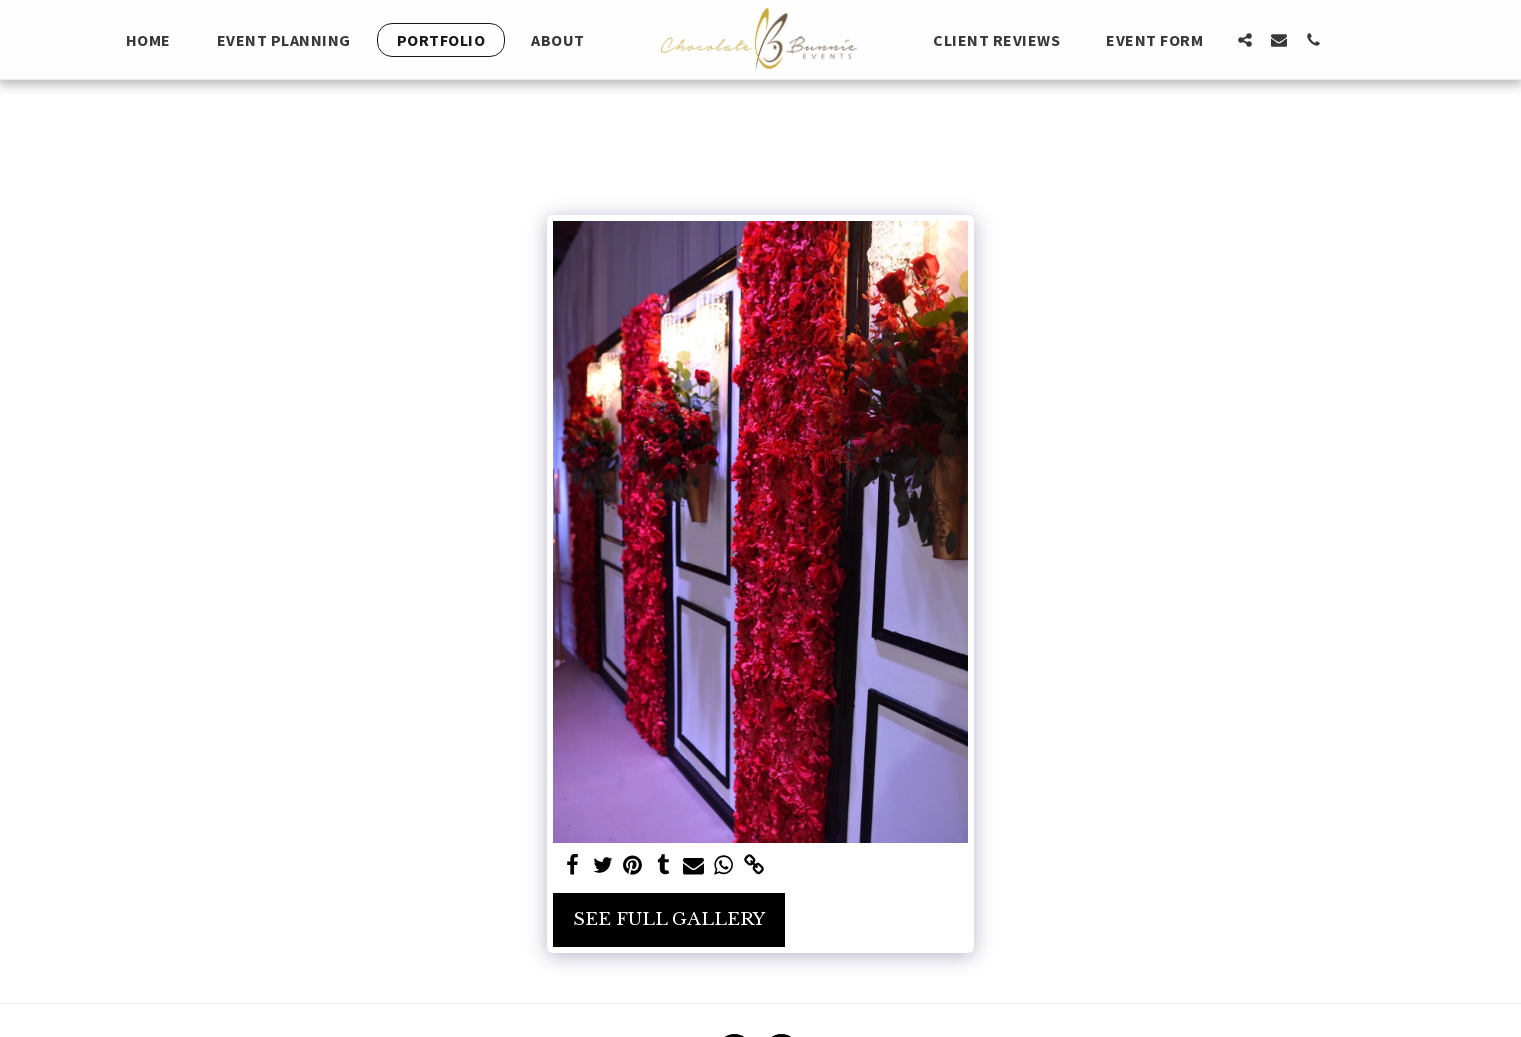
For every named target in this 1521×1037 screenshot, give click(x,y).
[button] (1245, 39)
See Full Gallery (669, 919)
